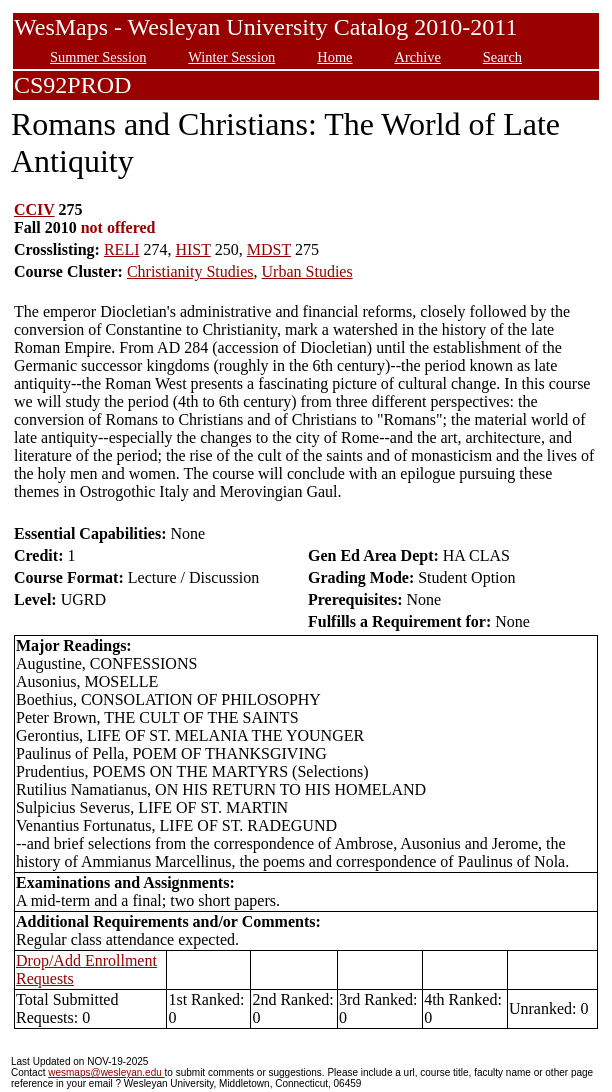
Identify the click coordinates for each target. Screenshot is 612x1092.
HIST (192, 249)
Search (502, 57)
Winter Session (231, 57)
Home (334, 57)
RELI (122, 249)
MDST (269, 249)
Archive (417, 57)
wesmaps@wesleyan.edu (106, 1072)
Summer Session (98, 57)
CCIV (34, 209)
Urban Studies (307, 271)
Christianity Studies (190, 271)
